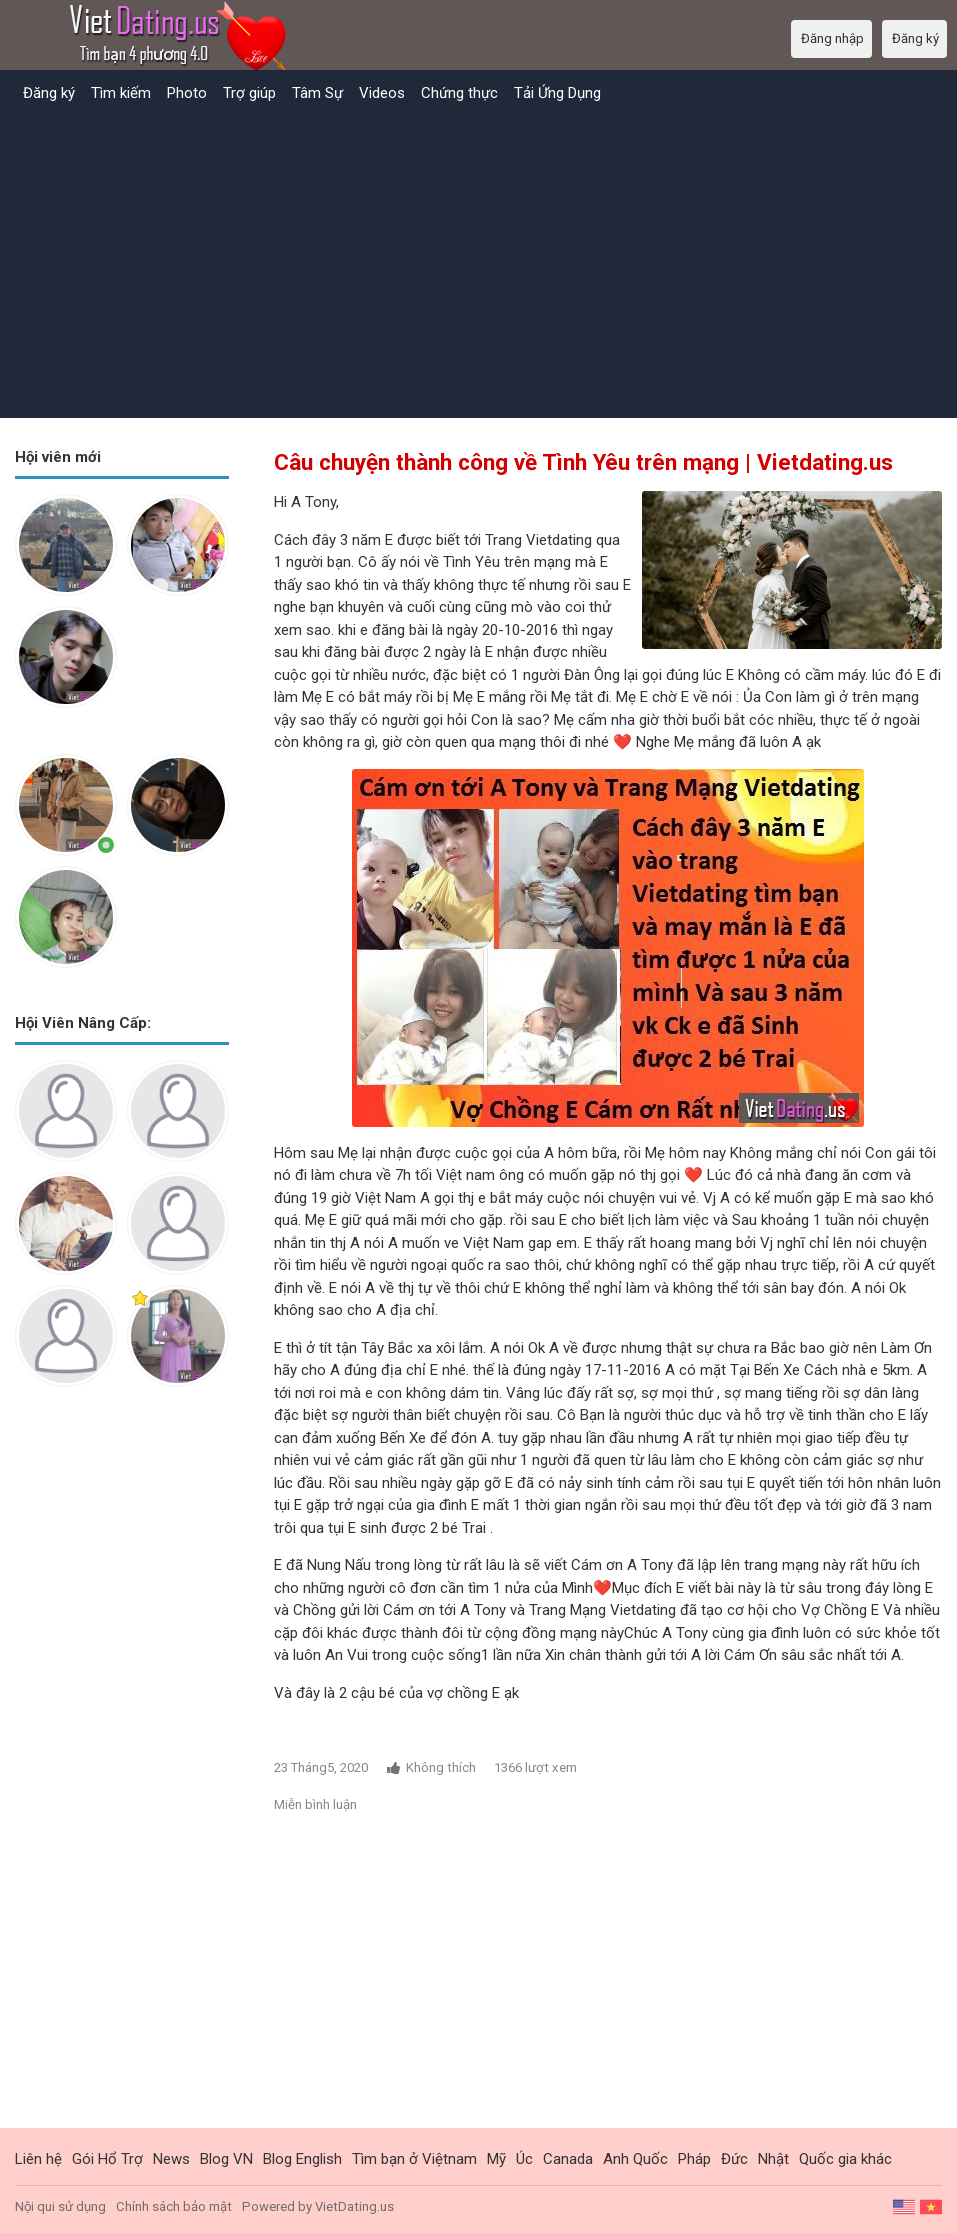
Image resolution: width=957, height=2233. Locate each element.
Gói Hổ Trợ (107, 2159)
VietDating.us (354, 2206)
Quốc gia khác (845, 2159)
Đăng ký (49, 93)
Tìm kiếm (121, 93)
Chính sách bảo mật (174, 2206)
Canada (568, 2159)
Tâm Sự (317, 93)
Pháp (694, 2159)
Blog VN (226, 2159)
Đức (734, 2159)
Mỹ (496, 2159)
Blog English (302, 2159)
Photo (187, 93)
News (171, 2159)
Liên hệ (38, 2159)
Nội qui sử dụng (60, 2206)
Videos (382, 93)
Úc (524, 2159)
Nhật (773, 2159)
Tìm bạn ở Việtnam (414, 2159)
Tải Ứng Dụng (557, 93)
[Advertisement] (478, 263)
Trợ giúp (249, 93)
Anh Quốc (635, 2159)
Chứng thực (459, 93)
